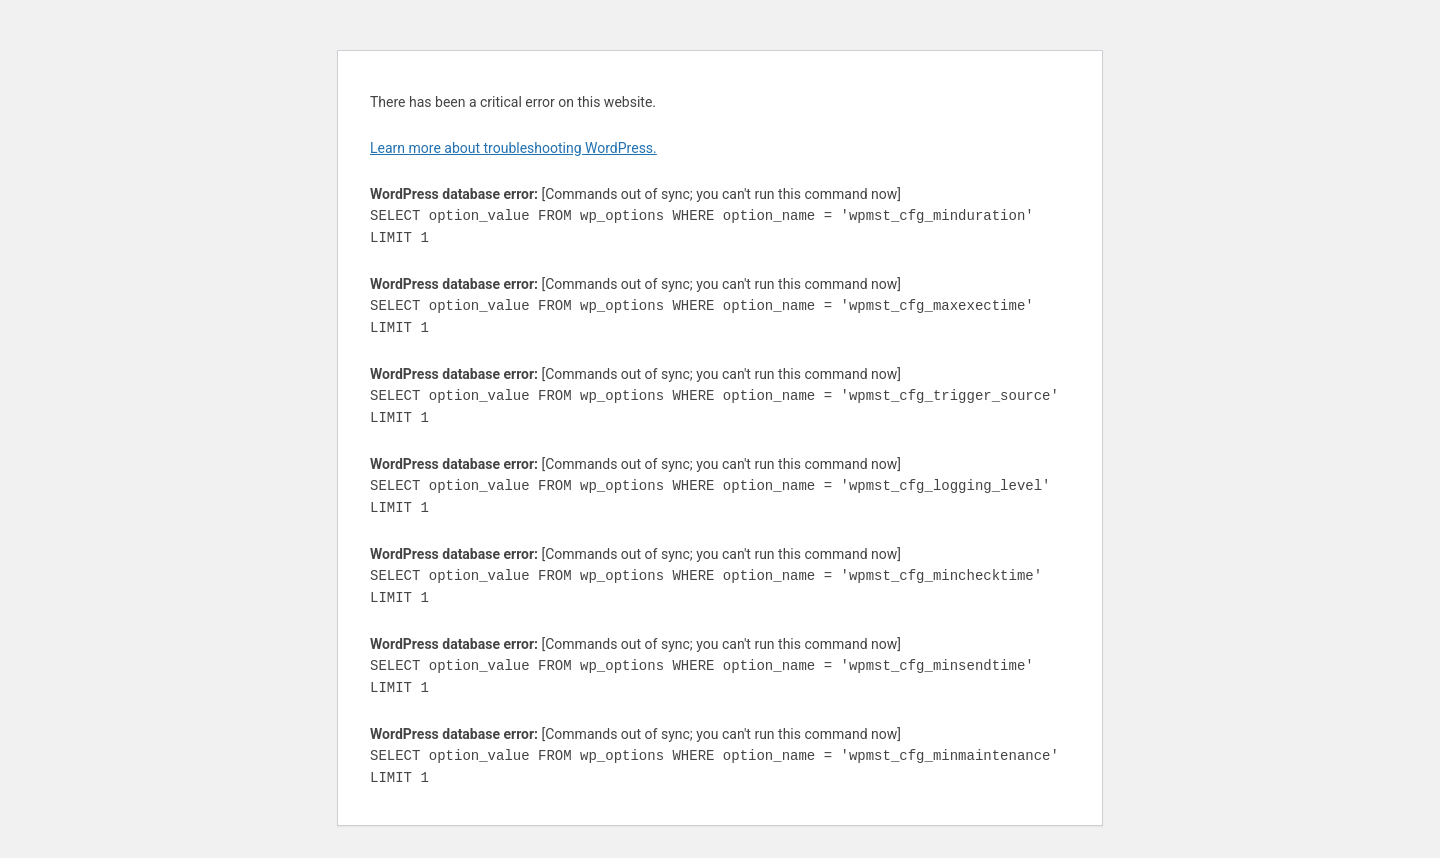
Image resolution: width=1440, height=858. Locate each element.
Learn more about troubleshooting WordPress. (513, 148)
